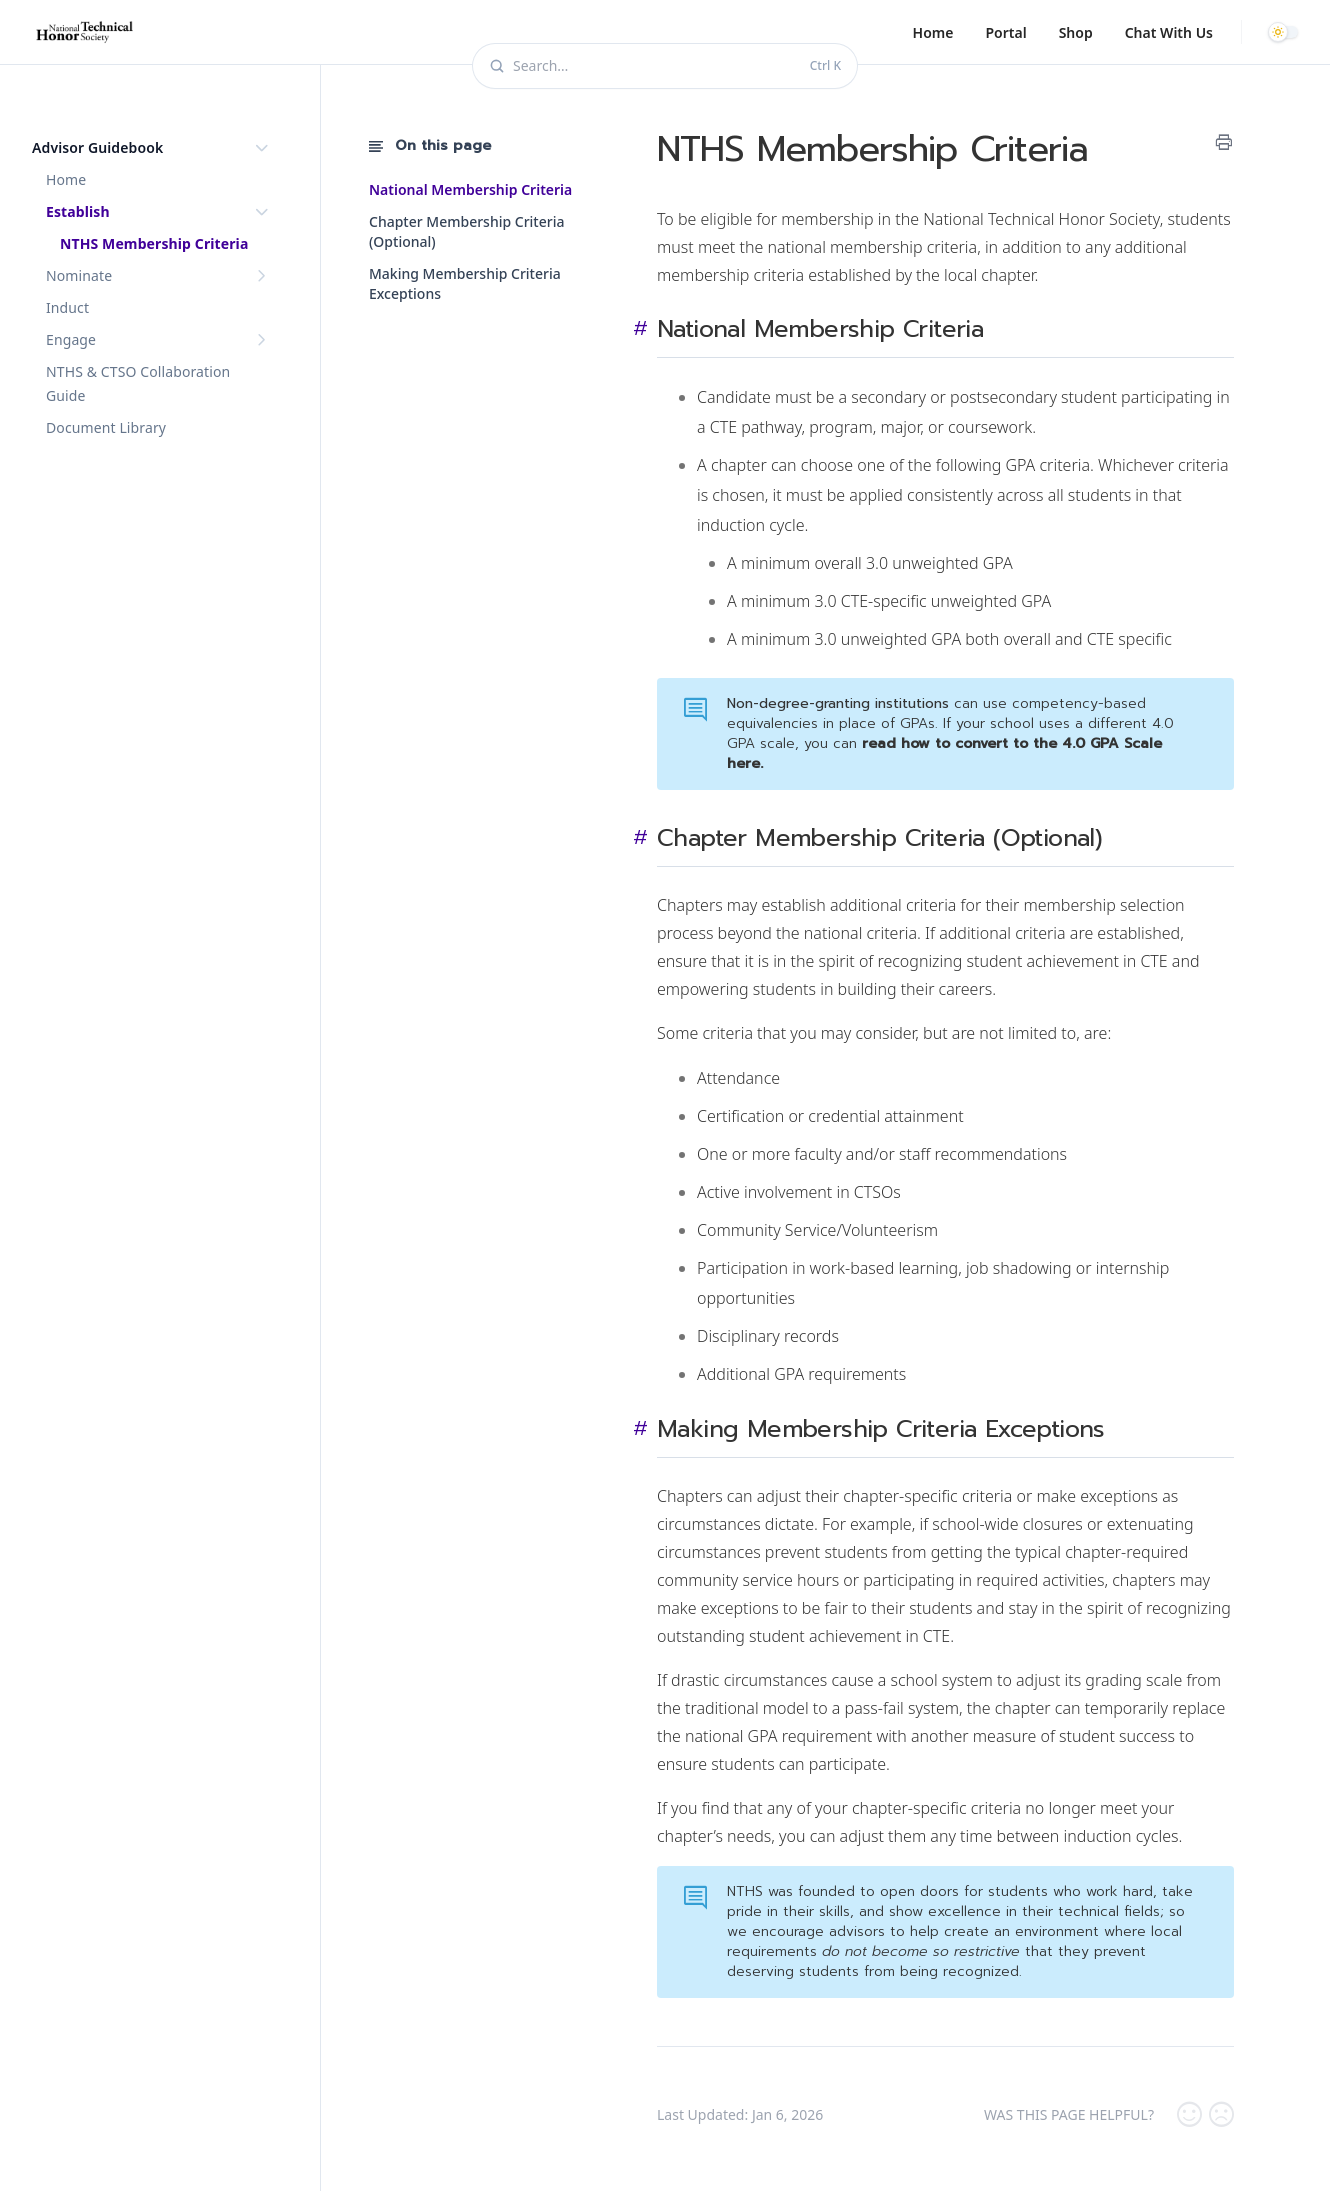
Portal (1005, 32)
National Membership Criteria (470, 189)
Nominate (159, 275)
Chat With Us (1169, 32)
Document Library (106, 427)
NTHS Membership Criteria (154, 243)
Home (933, 32)
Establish (159, 211)
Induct (67, 307)
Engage (159, 339)
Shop (1076, 32)
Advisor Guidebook (152, 147)
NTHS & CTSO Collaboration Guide (138, 383)
